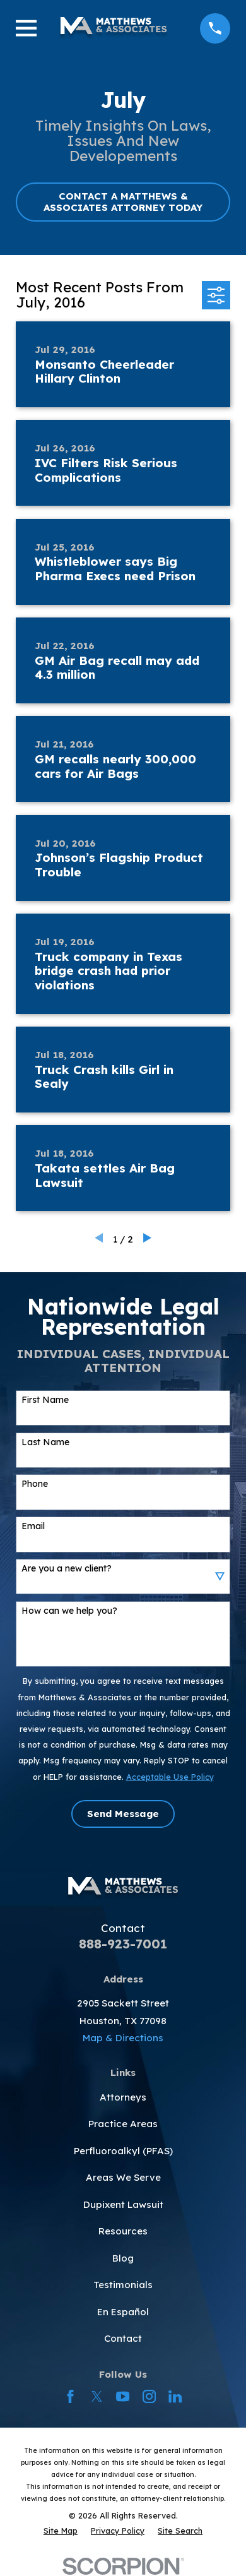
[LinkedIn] (175, 2396)
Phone (34, 1484)
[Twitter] (96, 2396)
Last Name (45, 1442)
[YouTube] (122, 2396)
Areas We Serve (123, 2177)
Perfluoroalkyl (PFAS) (123, 2151)
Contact (123, 2338)
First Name (45, 1400)
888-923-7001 (123, 1944)
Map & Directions (123, 2038)
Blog (123, 2258)
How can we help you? (69, 1611)
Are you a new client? (66, 1568)
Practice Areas (123, 2124)
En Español (123, 2312)
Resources (123, 2231)
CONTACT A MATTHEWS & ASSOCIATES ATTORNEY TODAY (123, 201)
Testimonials (123, 2285)
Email (33, 1526)
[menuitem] (61, 2531)
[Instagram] (149, 2396)
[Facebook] (70, 2396)
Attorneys (123, 2097)
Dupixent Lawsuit (123, 2204)
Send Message (123, 1814)
